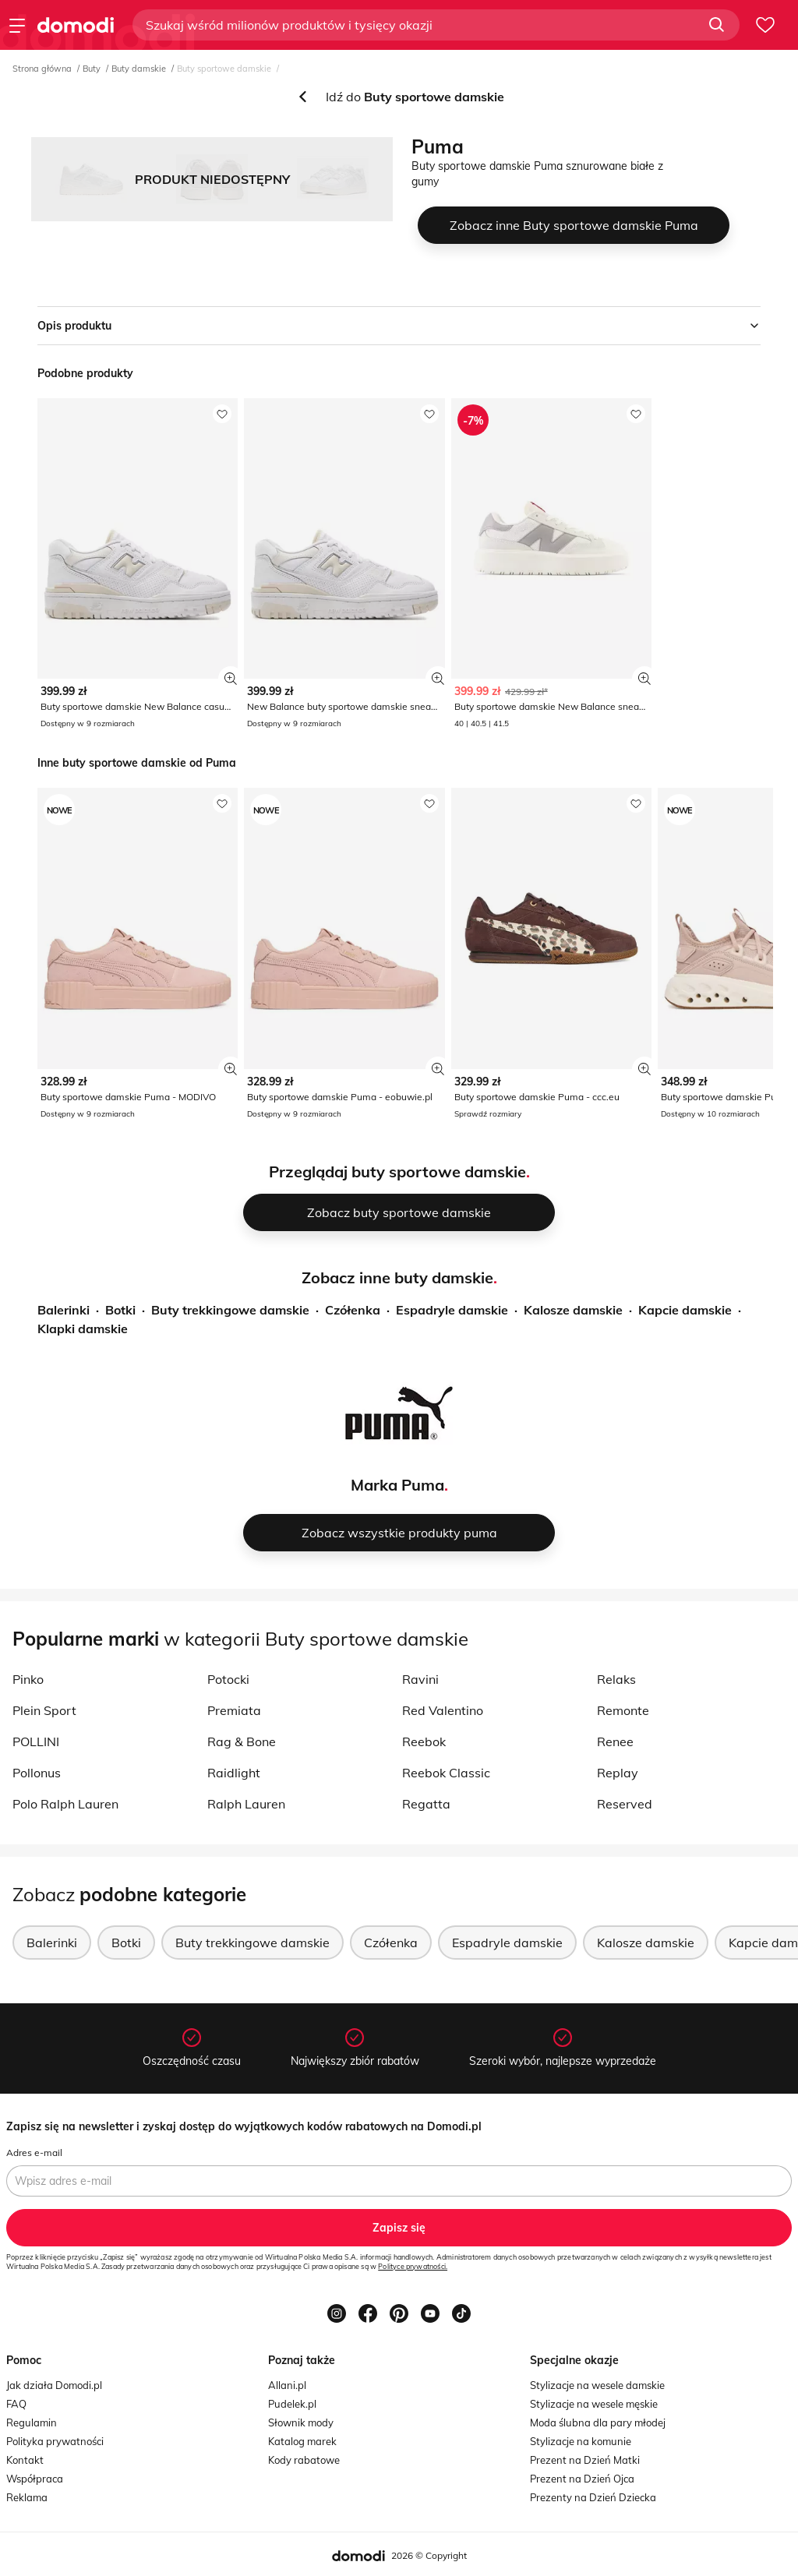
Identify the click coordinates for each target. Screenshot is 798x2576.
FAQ (16, 2404)
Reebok (424, 1741)
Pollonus (36, 1772)
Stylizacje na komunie (580, 2441)
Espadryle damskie (452, 1310)
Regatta (426, 1804)
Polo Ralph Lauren (65, 1804)
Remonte (623, 1710)
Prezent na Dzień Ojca (582, 2478)
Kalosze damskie (573, 1310)
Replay (617, 1772)
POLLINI (35, 1741)
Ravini (420, 1679)
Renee (615, 1741)
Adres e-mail (34, 2152)
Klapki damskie (82, 1328)
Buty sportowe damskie (224, 68)
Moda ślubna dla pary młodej (598, 2422)
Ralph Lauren (246, 1804)
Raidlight (233, 1772)
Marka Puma (397, 1484)
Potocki (228, 1679)
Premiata (234, 1710)
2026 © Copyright (429, 2555)
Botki (120, 1310)
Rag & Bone (241, 1741)
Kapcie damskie (685, 1310)
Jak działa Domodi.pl (54, 2385)
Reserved (624, 1804)
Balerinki (63, 1310)
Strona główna (42, 68)
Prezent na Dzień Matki (585, 2460)
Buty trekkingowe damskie (230, 1310)
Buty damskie (138, 68)
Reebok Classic (446, 1772)
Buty (92, 68)
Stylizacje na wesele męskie (594, 2404)
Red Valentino (442, 1710)
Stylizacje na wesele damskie (597, 2385)
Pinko (28, 1679)
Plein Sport (44, 1710)
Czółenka (352, 1310)
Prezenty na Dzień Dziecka (593, 2497)
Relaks (616, 1679)
